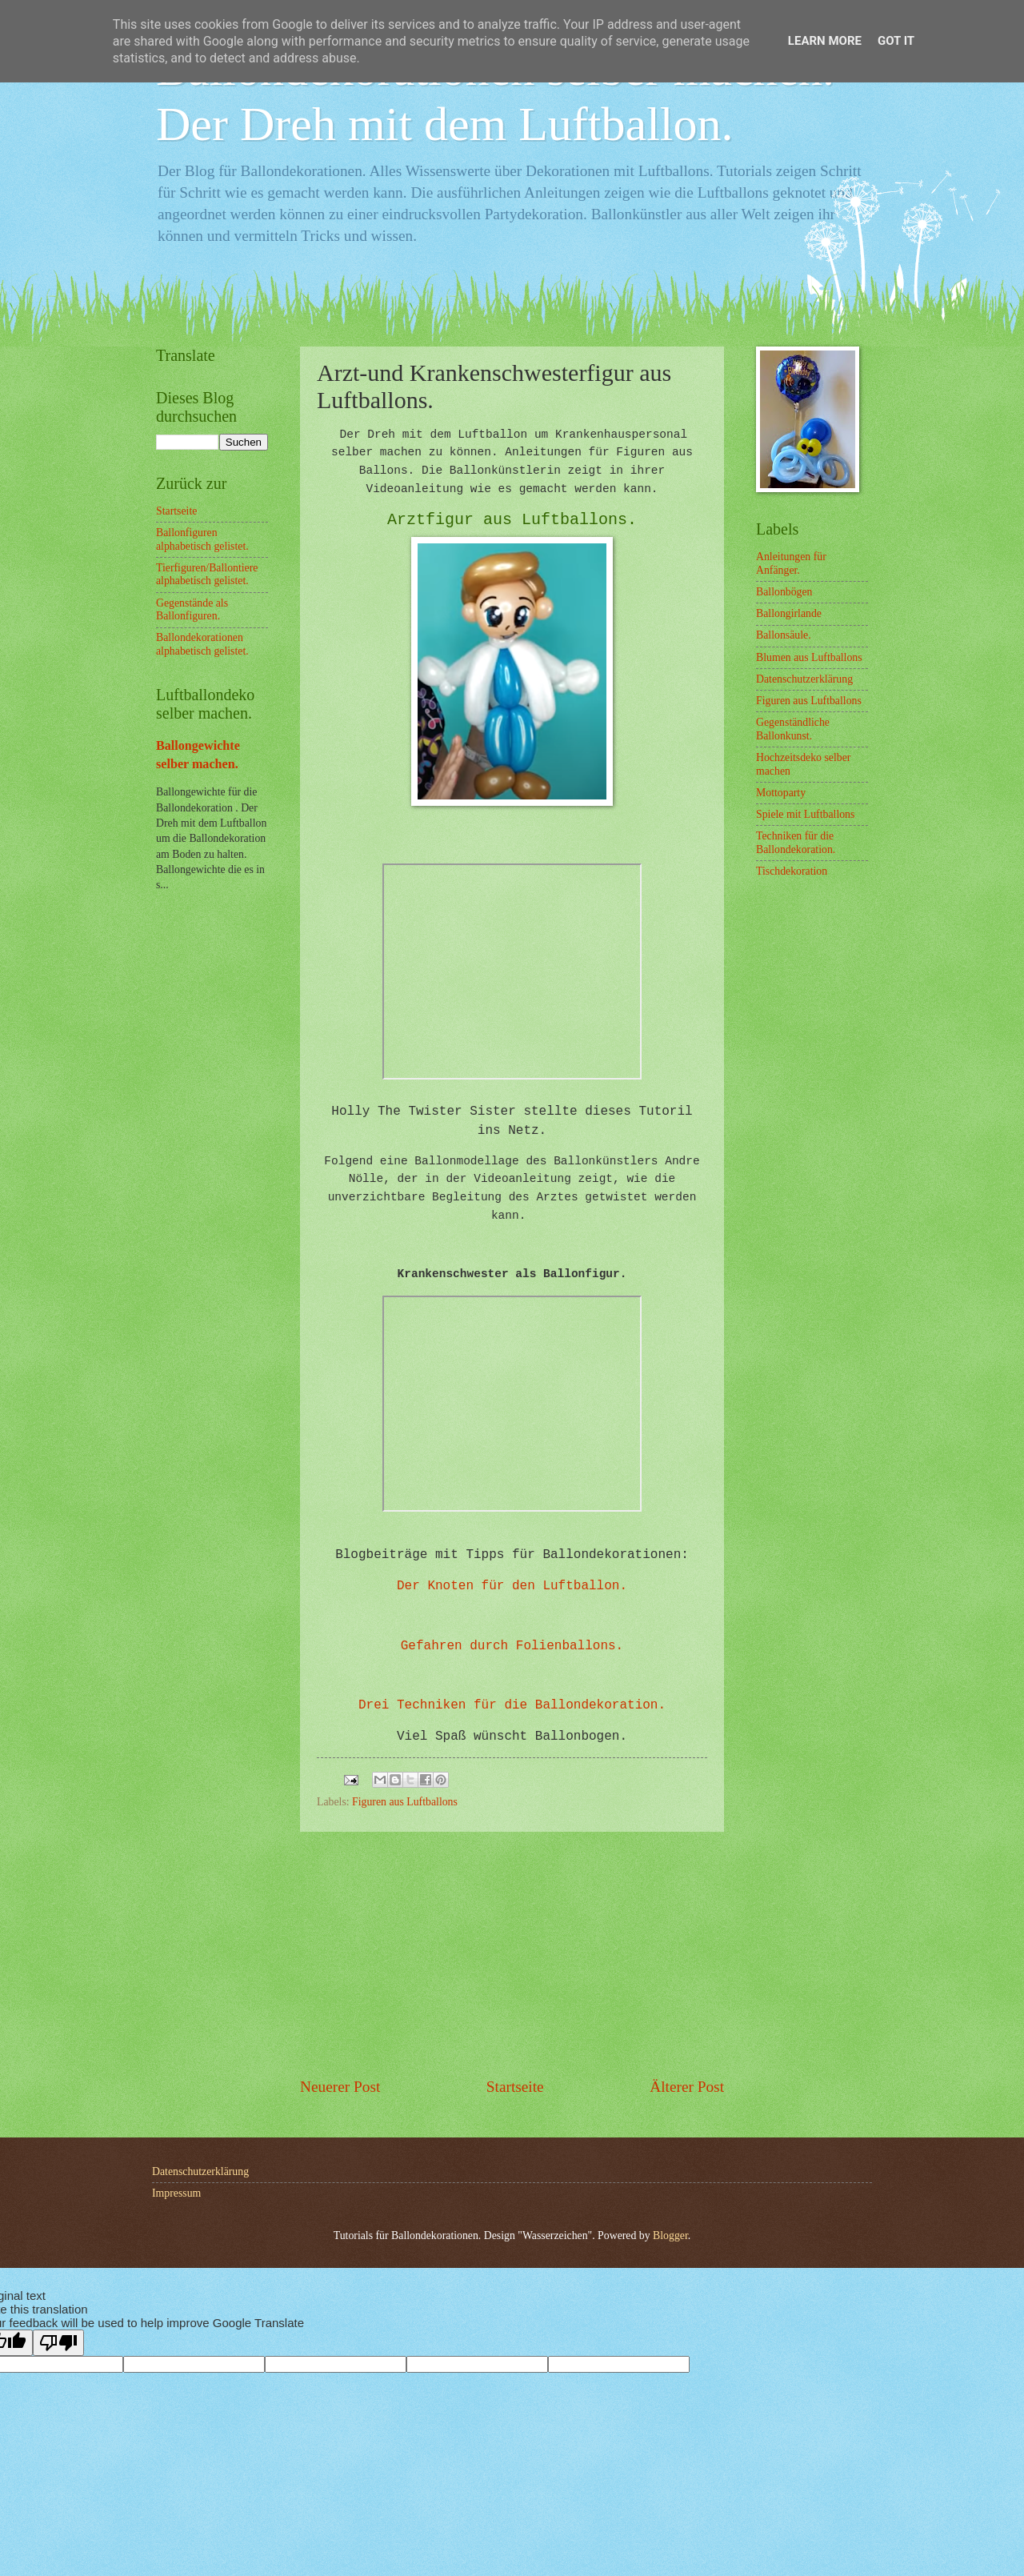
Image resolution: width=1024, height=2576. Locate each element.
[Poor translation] (58, 2343)
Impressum (176, 2193)
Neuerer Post (340, 2086)
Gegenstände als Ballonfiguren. (192, 610)
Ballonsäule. (783, 635)
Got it (896, 41)
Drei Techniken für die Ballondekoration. (512, 1705)
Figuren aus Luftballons (405, 1802)
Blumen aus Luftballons (809, 657)
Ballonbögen (784, 592)
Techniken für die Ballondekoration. (795, 842)
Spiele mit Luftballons (805, 814)
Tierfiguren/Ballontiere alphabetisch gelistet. (207, 574)
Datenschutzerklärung (804, 679)
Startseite (515, 2086)
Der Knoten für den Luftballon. (512, 1586)
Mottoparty (781, 793)
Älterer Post (687, 2086)
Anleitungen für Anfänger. (791, 563)
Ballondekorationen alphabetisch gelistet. (202, 644)
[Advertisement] (512, 1954)
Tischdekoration (791, 871)
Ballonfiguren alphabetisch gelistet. (202, 539)
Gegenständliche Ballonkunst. (793, 729)
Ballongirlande (789, 613)
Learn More (825, 41)
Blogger (670, 2235)
